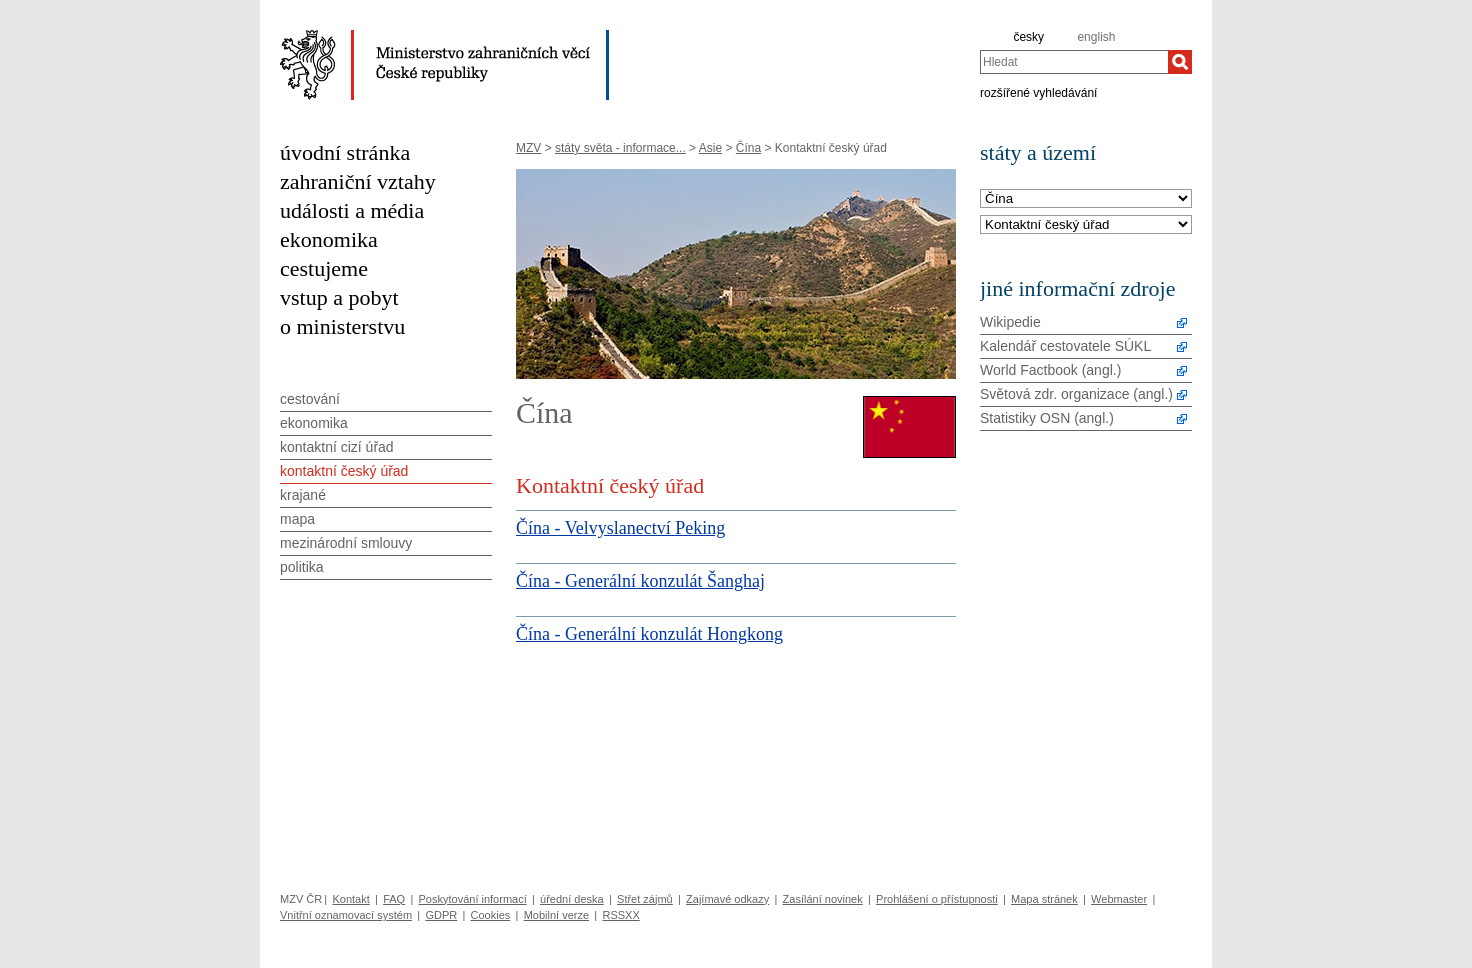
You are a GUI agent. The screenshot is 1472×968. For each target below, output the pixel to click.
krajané (303, 495)
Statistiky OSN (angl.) (1047, 418)
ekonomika (329, 239)
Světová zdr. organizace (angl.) (1076, 394)
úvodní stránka (345, 152)
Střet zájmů (645, 899)
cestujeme (324, 268)
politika (302, 567)
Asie (710, 148)
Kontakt (350, 899)
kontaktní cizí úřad (337, 447)
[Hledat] (1180, 62)
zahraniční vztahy (358, 181)
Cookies (491, 915)
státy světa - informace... (620, 148)
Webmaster (1119, 899)
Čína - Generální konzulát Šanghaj (640, 581)
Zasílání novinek (823, 899)
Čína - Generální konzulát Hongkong (649, 634)
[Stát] (1086, 199)
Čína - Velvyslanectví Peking (620, 528)
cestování (310, 399)
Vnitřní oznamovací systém (346, 915)
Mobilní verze (556, 915)
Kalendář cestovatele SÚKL (1065, 346)
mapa (297, 519)
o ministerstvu (342, 326)
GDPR (441, 915)
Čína (748, 148)
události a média (352, 210)
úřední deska (572, 899)
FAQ (394, 899)
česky (1028, 37)
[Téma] (1086, 225)
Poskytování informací (473, 899)
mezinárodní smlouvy (346, 543)
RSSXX (620, 915)
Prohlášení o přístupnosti (937, 899)
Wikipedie (1010, 322)
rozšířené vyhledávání (1038, 92)
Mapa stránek (1044, 899)
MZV (528, 148)
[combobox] (1074, 62)
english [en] (1096, 37)
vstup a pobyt (339, 297)
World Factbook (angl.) (1050, 370)
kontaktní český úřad (344, 471)
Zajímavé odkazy (727, 899)
